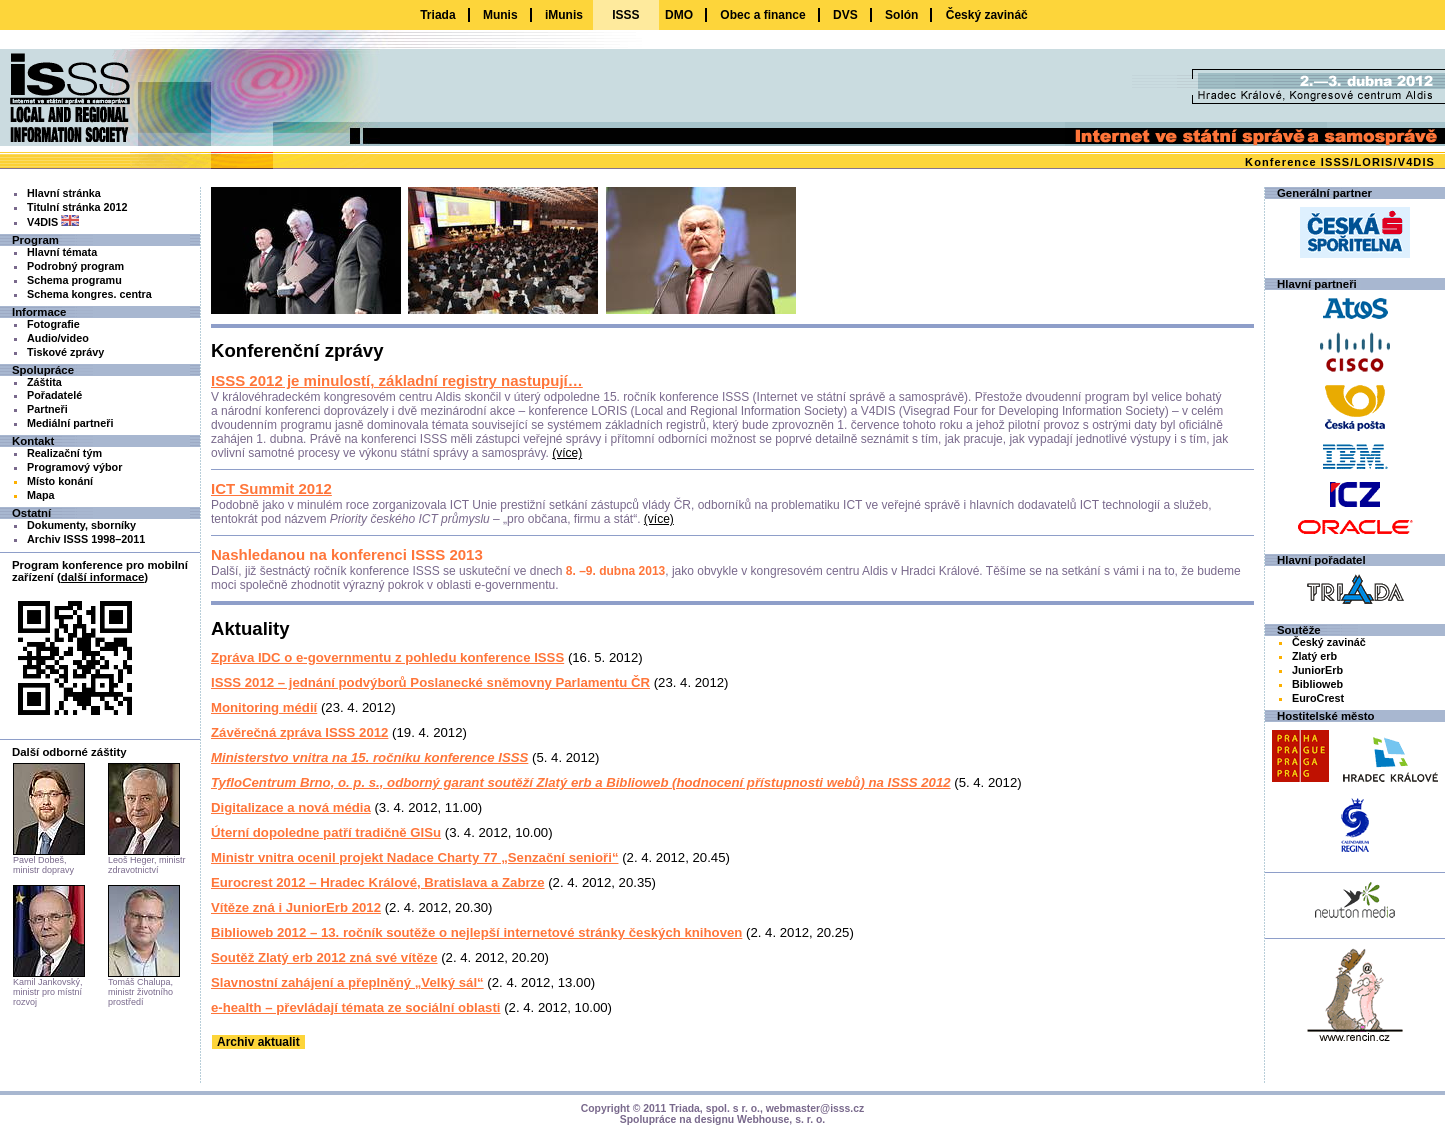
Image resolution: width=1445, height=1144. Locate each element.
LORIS (1373, 162)
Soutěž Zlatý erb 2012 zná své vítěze (324, 957)
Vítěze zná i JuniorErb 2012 (296, 907)
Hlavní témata (62, 252)
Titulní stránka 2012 (77, 207)
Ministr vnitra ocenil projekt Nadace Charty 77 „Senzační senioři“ (414, 857)
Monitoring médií (264, 707)
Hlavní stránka (64, 193)
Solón (901, 15)
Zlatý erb (1314, 656)
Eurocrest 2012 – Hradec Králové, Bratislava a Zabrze (378, 882)
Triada (437, 15)
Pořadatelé (54, 395)
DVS (845, 15)
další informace (103, 577)
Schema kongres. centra (89, 294)
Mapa (41, 495)
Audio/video (58, 338)
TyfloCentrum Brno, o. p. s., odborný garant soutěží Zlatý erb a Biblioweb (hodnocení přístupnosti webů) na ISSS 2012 (581, 782)
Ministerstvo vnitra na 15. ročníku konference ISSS (369, 757)
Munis (500, 15)
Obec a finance (762, 15)
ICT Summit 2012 (271, 488)
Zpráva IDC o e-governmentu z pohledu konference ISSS (387, 657)
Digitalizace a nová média (291, 807)
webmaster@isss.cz (815, 1108)
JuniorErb (1317, 670)
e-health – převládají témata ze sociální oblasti (356, 1007)
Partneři (47, 409)
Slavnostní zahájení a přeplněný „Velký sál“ (347, 982)
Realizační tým (64, 453)
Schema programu (74, 280)
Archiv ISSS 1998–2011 (86, 539)
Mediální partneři (70, 423)
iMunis (564, 15)
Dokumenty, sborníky (81, 525)
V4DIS (1416, 162)
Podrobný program (75, 266)
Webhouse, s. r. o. (781, 1119)
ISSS (1335, 162)
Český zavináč (987, 15)
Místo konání (60, 481)
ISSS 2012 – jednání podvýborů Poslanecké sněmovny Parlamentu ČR (430, 682)
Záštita (44, 382)
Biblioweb (1317, 684)
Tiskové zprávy (65, 352)
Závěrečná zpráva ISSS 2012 (299, 732)
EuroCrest (1318, 698)
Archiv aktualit (258, 1042)
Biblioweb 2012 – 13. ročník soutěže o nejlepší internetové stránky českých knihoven (476, 932)
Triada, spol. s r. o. (714, 1108)
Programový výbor (74, 467)
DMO (679, 15)
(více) (567, 453)
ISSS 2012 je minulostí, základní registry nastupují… (397, 380)
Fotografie (53, 324)
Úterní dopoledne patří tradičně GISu (326, 832)
